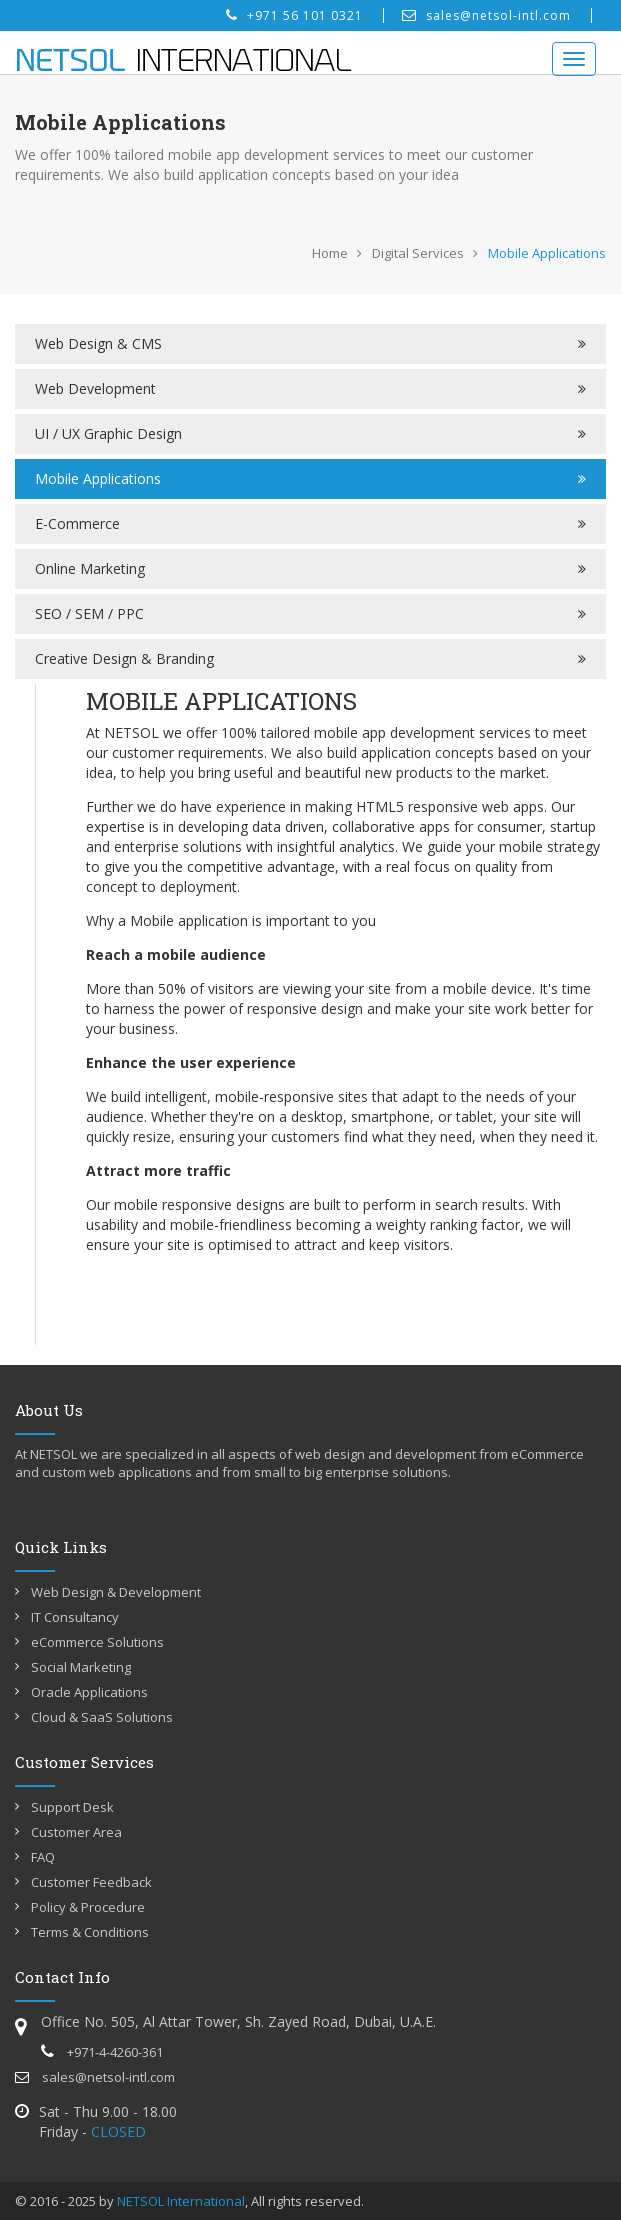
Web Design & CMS (98, 343)
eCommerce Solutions (97, 1642)
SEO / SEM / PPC (89, 613)
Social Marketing (81, 1667)
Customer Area (76, 1832)
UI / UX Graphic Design (108, 433)
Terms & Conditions (90, 1932)
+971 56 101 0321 (294, 15)
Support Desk (72, 1807)
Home (330, 253)
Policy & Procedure (88, 1907)
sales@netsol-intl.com (486, 15)
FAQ (43, 1857)
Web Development (95, 388)
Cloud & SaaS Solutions (102, 1717)
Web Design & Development (116, 1592)
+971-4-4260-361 (102, 2052)
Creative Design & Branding (124, 658)
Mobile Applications (98, 478)
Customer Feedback (91, 1882)
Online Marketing (90, 568)
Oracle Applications (89, 1692)
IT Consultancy (75, 1617)
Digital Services (418, 253)
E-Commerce (77, 523)
